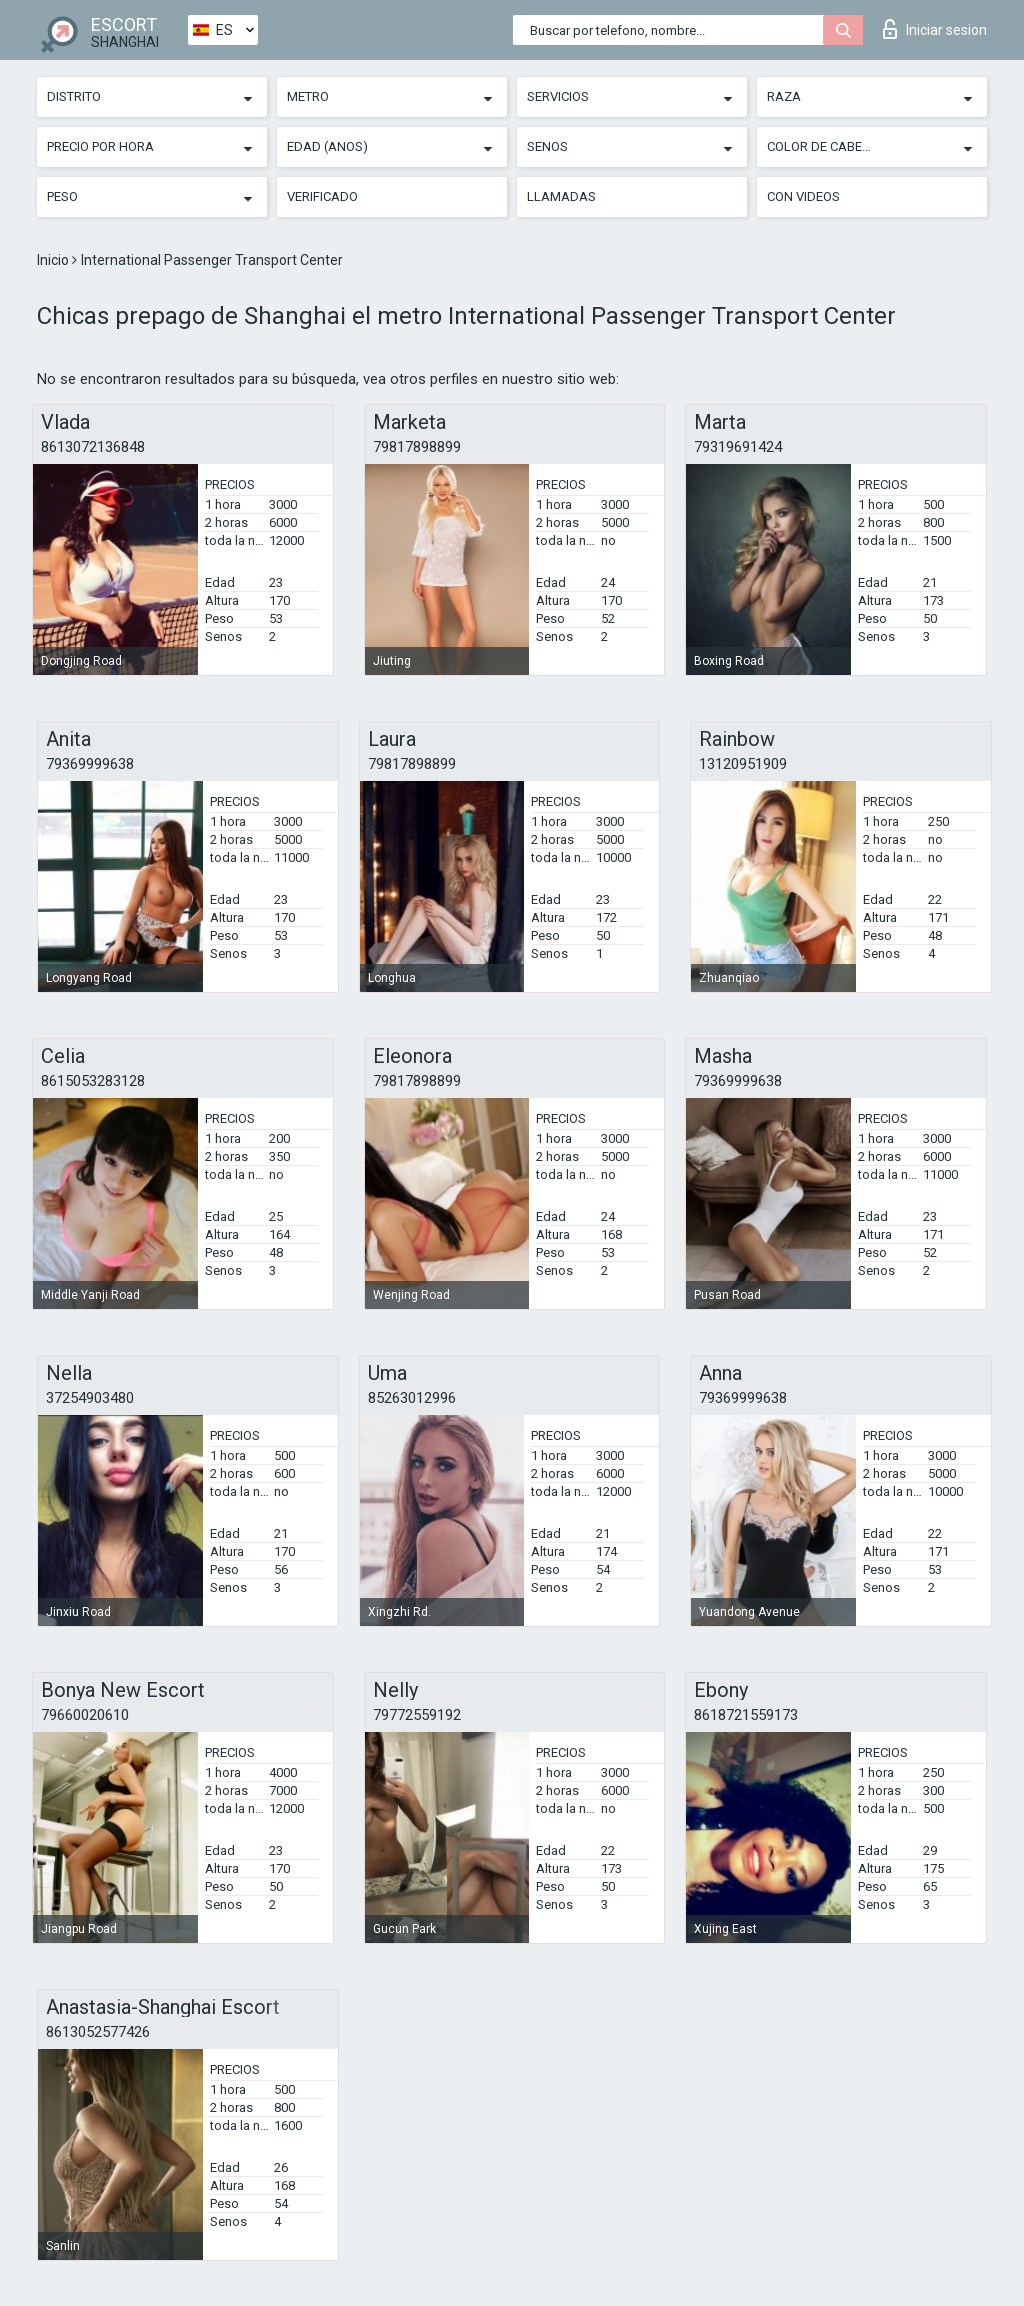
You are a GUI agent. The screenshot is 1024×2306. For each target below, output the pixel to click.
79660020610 (85, 1715)
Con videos (803, 196)
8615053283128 (93, 1081)
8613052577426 (98, 2032)
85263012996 (412, 1398)
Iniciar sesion (935, 29)
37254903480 (90, 1398)
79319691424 (738, 447)
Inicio (54, 260)
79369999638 (90, 764)
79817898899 (417, 447)
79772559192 (417, 1715)
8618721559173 (746, 1715)
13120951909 (743, 764)
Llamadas (561, 196)
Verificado (322, 196)
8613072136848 (93, 447)
